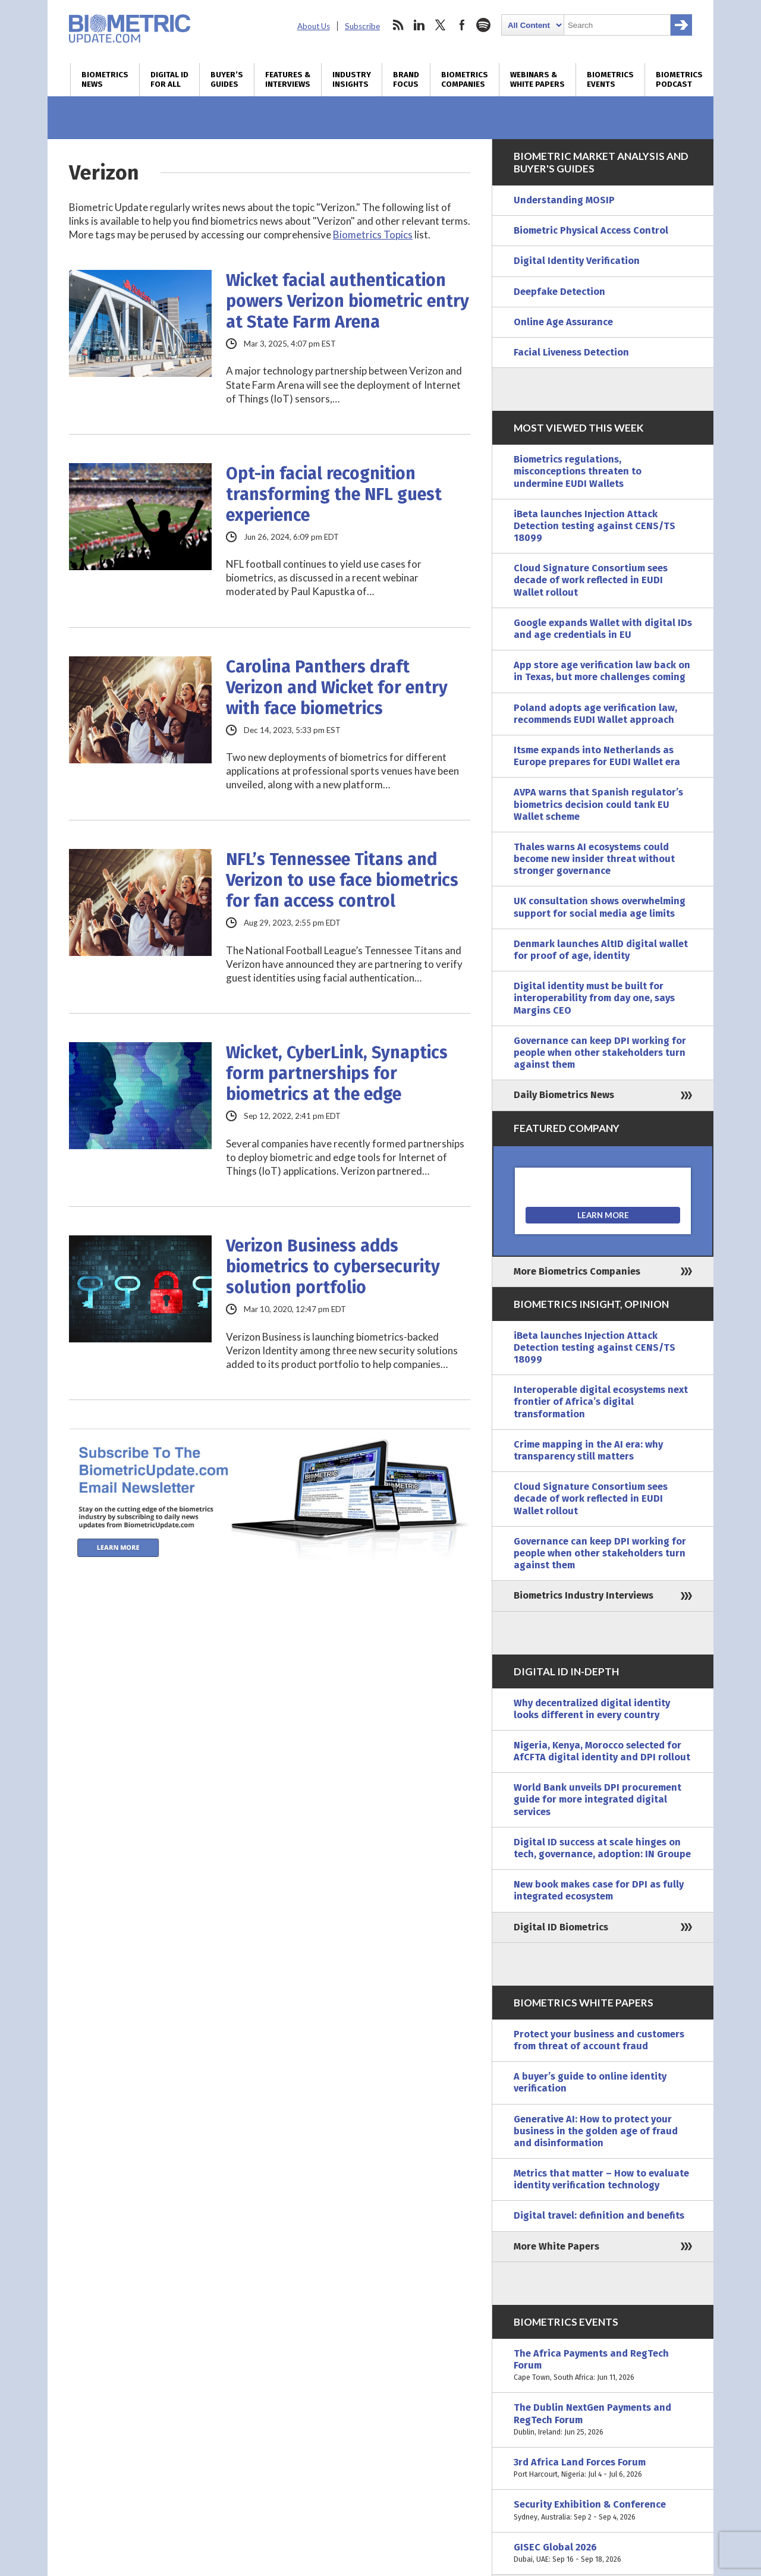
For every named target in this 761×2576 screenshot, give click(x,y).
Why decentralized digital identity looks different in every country (592, 1709)
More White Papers (556, 2246)
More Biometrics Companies (577, 1271)
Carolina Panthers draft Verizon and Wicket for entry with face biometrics (337, 687)
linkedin (419, 25)
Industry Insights (351, 79)
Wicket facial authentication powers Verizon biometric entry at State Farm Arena (347, 301)
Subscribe (362, 26)
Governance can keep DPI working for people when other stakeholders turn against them (600, 1052)
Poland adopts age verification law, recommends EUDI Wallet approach (595, 713)
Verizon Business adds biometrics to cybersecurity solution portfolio (333, 1266)
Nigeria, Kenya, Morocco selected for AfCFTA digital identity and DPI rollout (602, 1751)
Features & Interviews (287, 79)
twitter (440, 25)
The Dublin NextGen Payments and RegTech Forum (603, 2420)
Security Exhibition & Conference (603, 2510)
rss (397, 25)
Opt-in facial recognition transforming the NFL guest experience (334, 494)
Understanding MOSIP (564, 200)
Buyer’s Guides (226, 79)
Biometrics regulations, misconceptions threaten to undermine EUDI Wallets (577, 471)
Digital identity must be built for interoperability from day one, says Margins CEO (594, 997)
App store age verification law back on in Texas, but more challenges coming (602, 670)
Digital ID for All (169, 79)
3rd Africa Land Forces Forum (603, 2468)
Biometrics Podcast (679, 79)
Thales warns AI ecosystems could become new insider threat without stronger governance (594, 858)
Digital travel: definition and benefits (599, 2215)
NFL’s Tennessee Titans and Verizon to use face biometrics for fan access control (342, 880)
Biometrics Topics (373, 234)
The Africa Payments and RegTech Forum (603, 2366)
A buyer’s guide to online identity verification (590, 2082)
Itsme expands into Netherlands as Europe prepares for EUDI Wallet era (597, 756)
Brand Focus (406, 79)
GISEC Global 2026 (603, 2553)
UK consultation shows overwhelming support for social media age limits (599, 907)
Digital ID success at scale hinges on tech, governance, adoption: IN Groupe (602, 1848)
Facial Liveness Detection (571, 352)
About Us (313, 26)
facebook (462, 25)
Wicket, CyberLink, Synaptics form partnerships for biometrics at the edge (337, 1073)
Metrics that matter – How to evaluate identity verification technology (601, 2179)
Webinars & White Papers (537, 79)
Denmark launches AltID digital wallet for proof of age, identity (601, 949)
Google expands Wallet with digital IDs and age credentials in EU (603, 628)
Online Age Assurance (563, 322)
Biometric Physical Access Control (591, 230)
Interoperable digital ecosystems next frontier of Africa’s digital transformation (601, 1401)
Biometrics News (104, 79)
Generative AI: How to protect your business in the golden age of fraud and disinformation (596, 2131)
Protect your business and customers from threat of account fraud (599, 2040)
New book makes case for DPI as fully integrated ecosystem (599, 1890)
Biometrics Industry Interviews (583, 1595)
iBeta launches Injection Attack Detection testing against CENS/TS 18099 (594, 525)
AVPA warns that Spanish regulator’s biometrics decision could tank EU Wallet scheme (598, 804)
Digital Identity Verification (577, 260)
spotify (483, 25)
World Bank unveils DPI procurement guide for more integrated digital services (597, 1799)
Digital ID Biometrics (561, 1927)
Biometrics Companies (464, 79)
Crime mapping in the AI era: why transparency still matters (588, 1450)
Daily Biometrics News (564, 1094)
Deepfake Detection (559, 291)
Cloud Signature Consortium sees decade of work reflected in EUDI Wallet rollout (591, 579)
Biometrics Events (610, 79)
